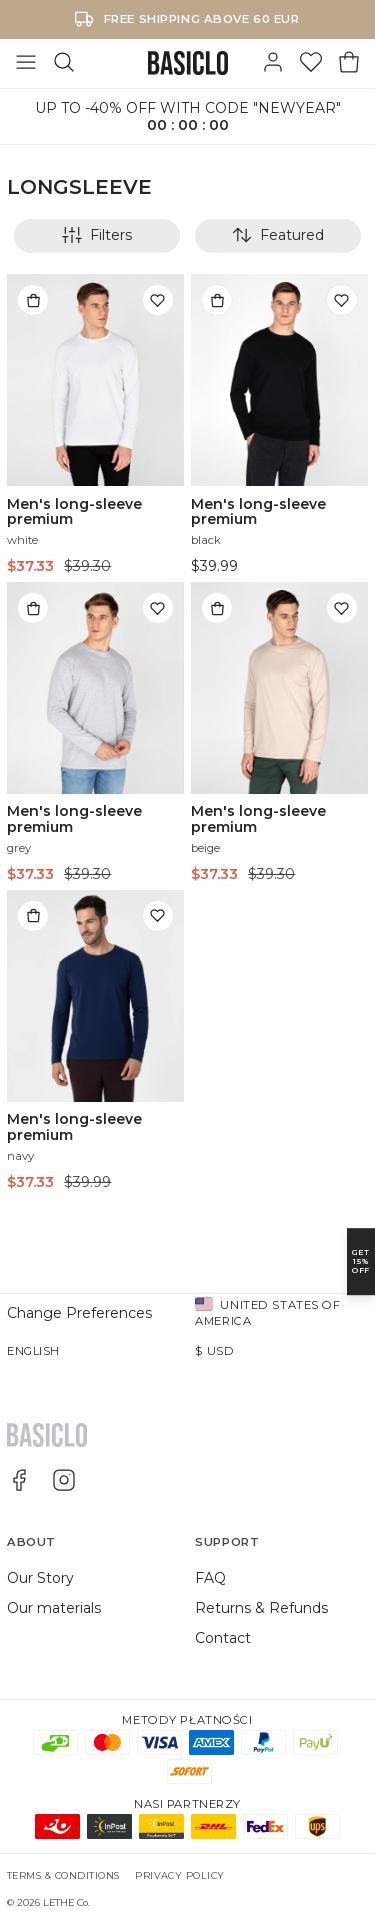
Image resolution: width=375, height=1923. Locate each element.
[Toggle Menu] (26, 63)
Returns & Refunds (261, 1608)
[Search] (64, 63)
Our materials (54, 1608)
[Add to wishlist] (158, 300)
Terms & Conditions (63, 1875)
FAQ (210, 1578)
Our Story (40, 1578)
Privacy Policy (180, 1875)
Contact (223, 1638)
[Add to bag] (33, 300)
